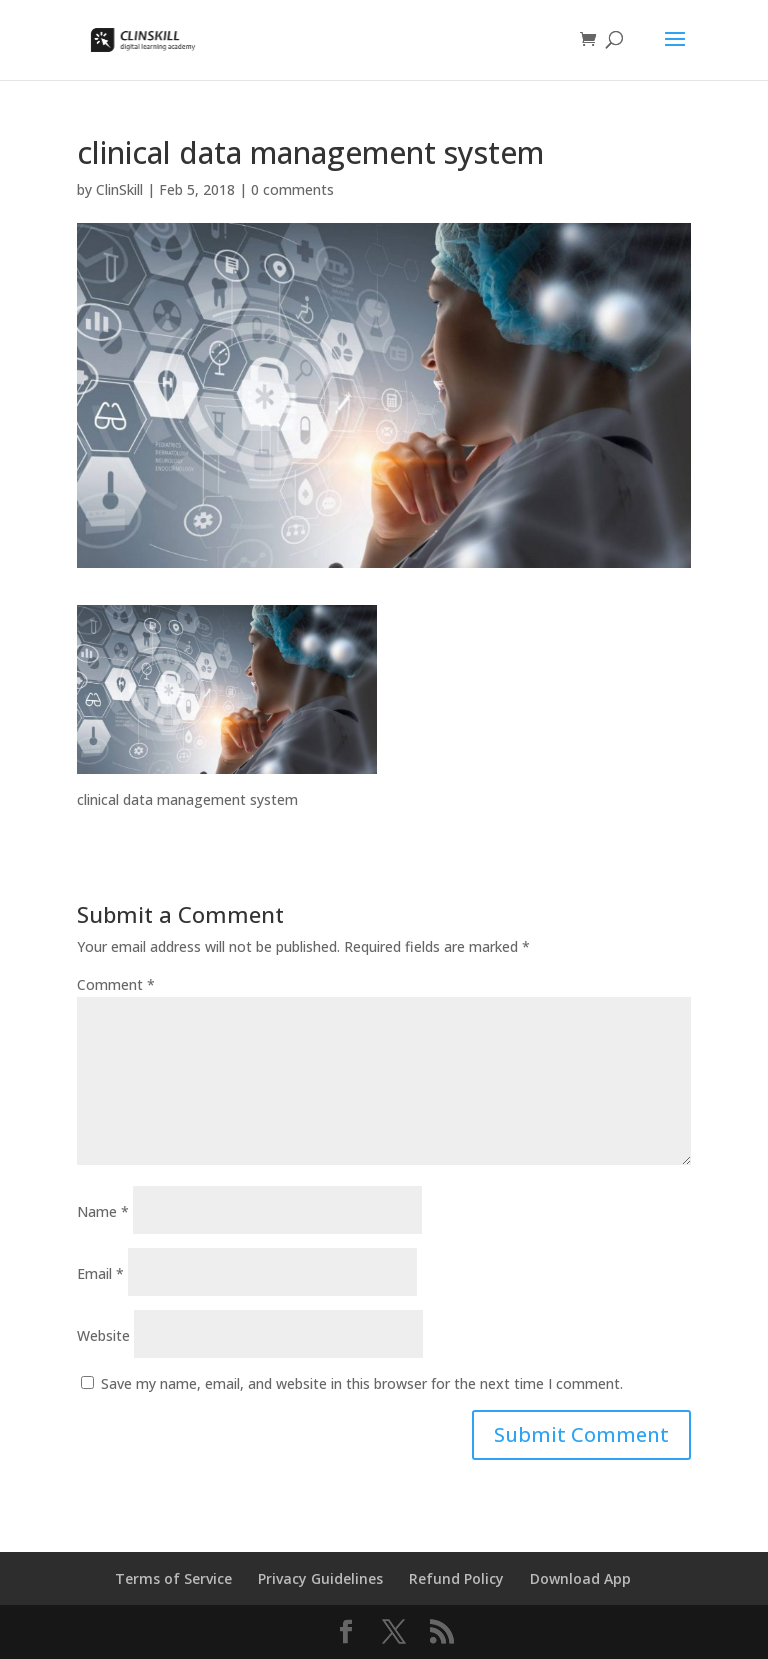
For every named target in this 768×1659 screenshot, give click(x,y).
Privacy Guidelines (320, 1578)
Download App (580, 1578)
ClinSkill (119, 189)
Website (103, 1335)
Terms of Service (173, 1578)
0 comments (292, 189)
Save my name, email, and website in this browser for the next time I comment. (362, 1383)
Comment (116, 984)
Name (103, 1211)
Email (100, 1273)
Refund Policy (456, 1578)
